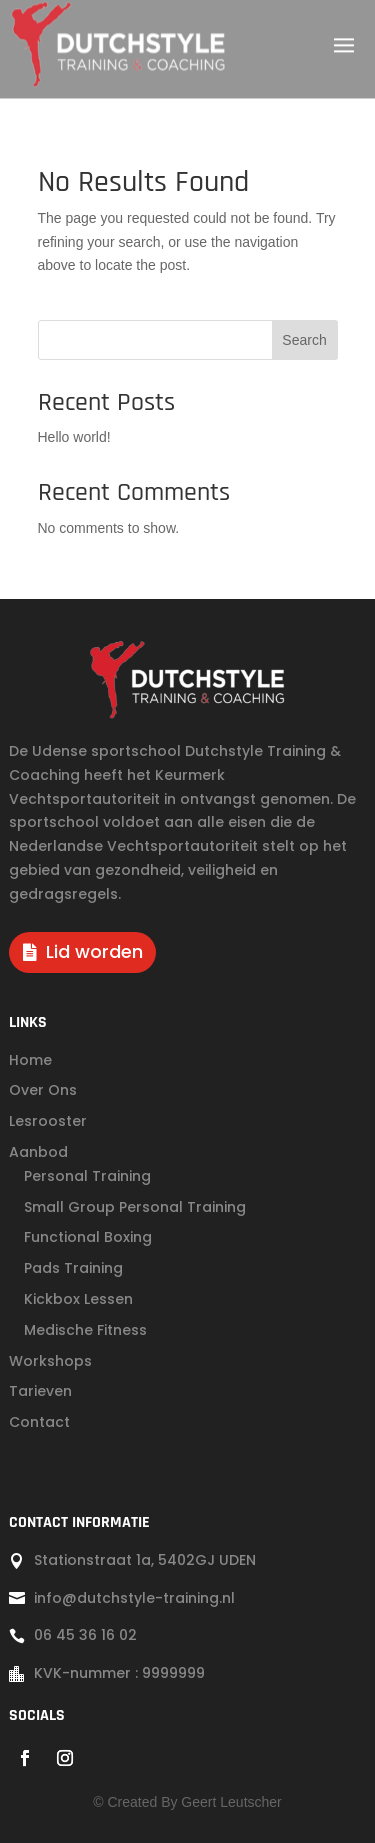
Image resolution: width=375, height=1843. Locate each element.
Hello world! (74, 437)
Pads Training (73, 1268)
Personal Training (87, 1176)
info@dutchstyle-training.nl (134, 1598)
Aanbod (38, 1152)
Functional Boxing (88, 1237)
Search (304, 340)
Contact (39, 1422)
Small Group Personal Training (135, 1207)
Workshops (50, 1361)
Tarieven (40, 1391)
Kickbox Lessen (78, 1299)
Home (30, 1060)
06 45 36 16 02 (85, 1635)
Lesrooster (48, 1121)
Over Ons (43, 1090)
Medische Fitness (85, 1330)
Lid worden (94, 951)
